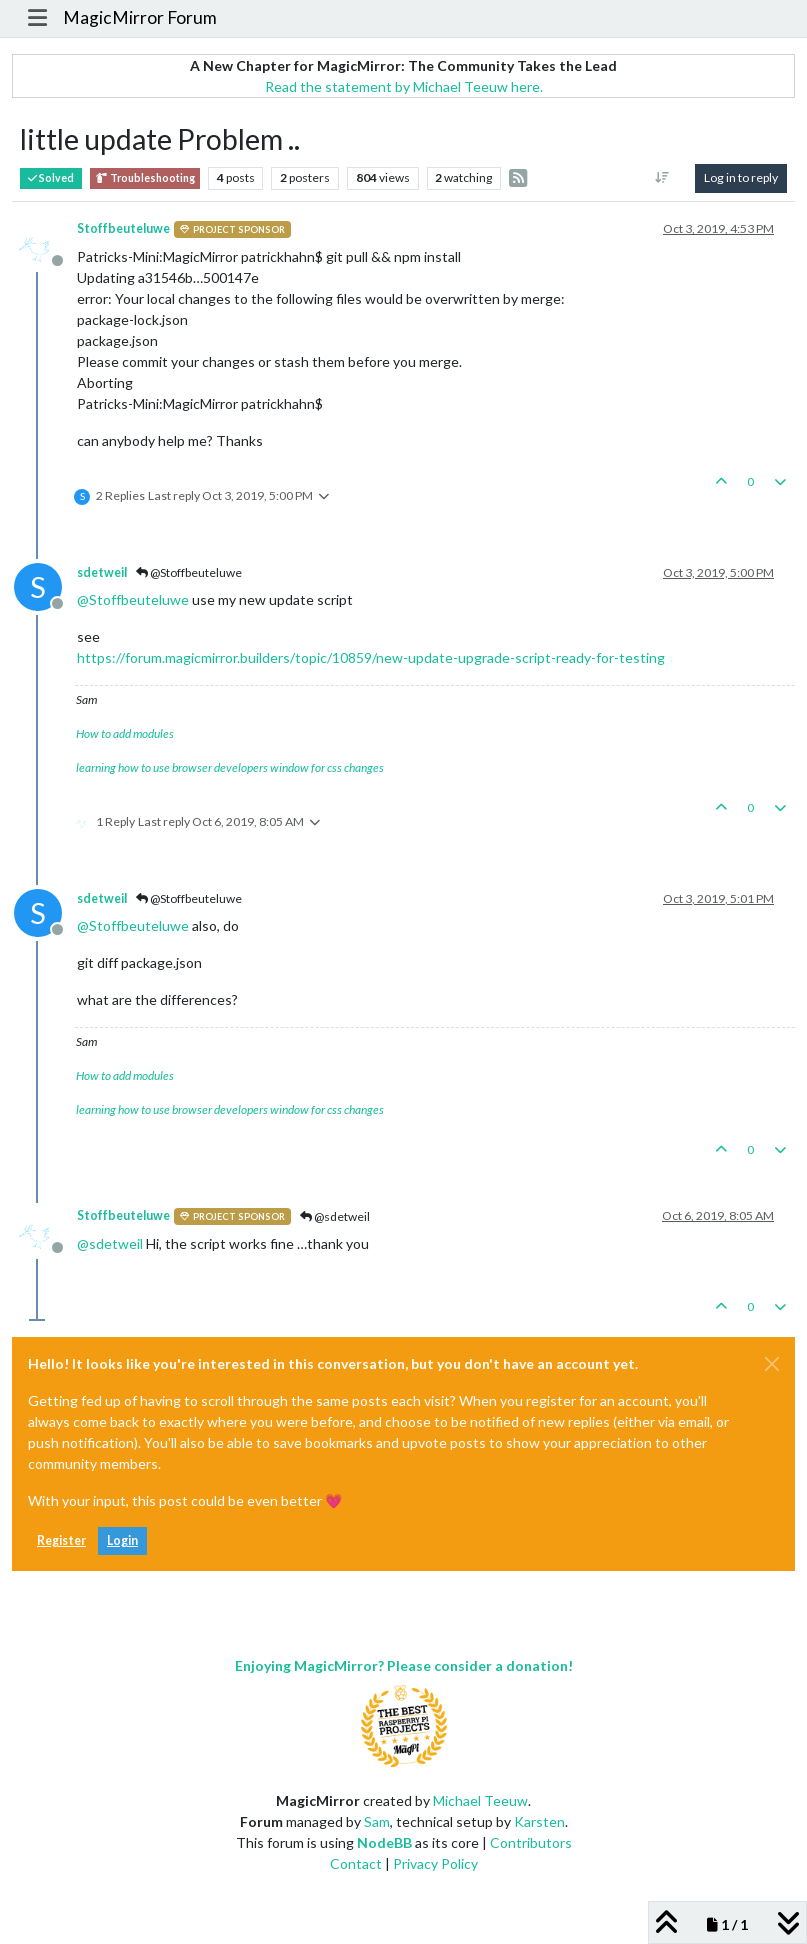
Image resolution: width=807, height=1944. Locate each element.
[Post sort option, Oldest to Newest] (662, 178)
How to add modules (125, 733)
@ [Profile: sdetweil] (110, 1243)
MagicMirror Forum (140, 17)
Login (122, 1540)
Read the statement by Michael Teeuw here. (404, 86)
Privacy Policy (435, 1863)
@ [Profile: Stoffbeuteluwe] (133, 599)
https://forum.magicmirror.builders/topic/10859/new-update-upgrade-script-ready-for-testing (371, 657)
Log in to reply (741, 177)
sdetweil (102, 572)
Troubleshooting (145, 178)
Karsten (539, 1821)
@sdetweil (335, 1216)
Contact (356, 1863)
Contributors (531, 1842)
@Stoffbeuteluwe (189, 572)
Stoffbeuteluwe (123, 228)
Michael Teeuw (480, 1800)
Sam (377, 1821)
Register (61, 1540)
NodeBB (384, 1842)
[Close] (772, 1364)
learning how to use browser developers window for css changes (230, 767)
